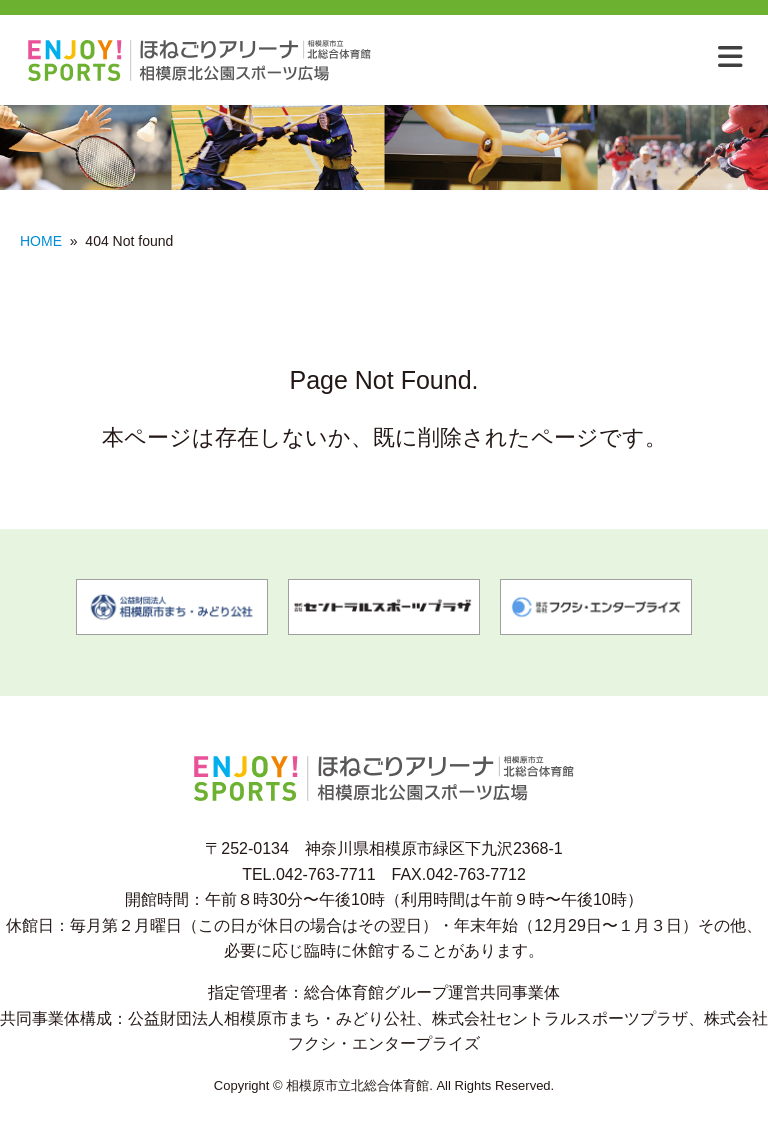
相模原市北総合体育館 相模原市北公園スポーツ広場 (208, 60)
